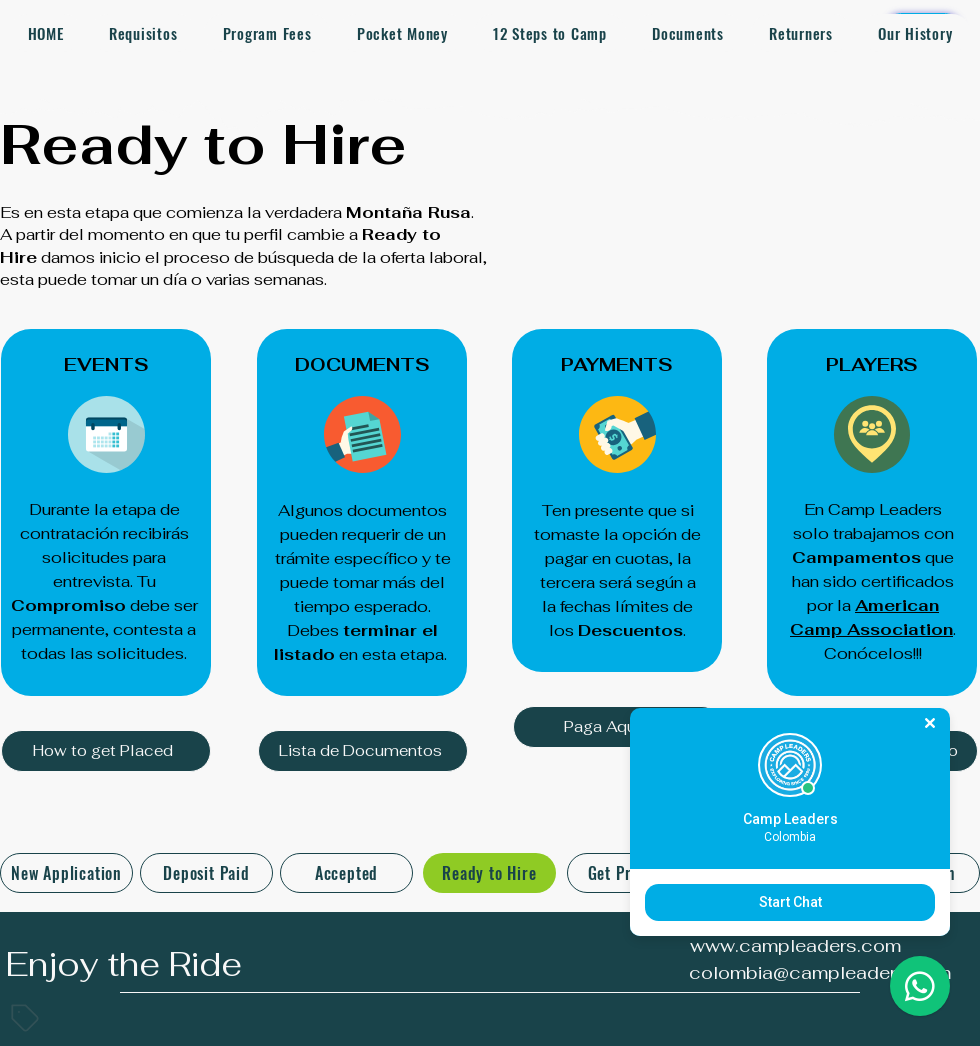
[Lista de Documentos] (363, 751)
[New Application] (66, 873)
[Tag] (25, 1018)
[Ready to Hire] (489, 873)
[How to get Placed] (106, 751)
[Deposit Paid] (206, 873)
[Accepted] (346, 873)
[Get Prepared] (633, 873)
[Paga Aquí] (618, 727)
